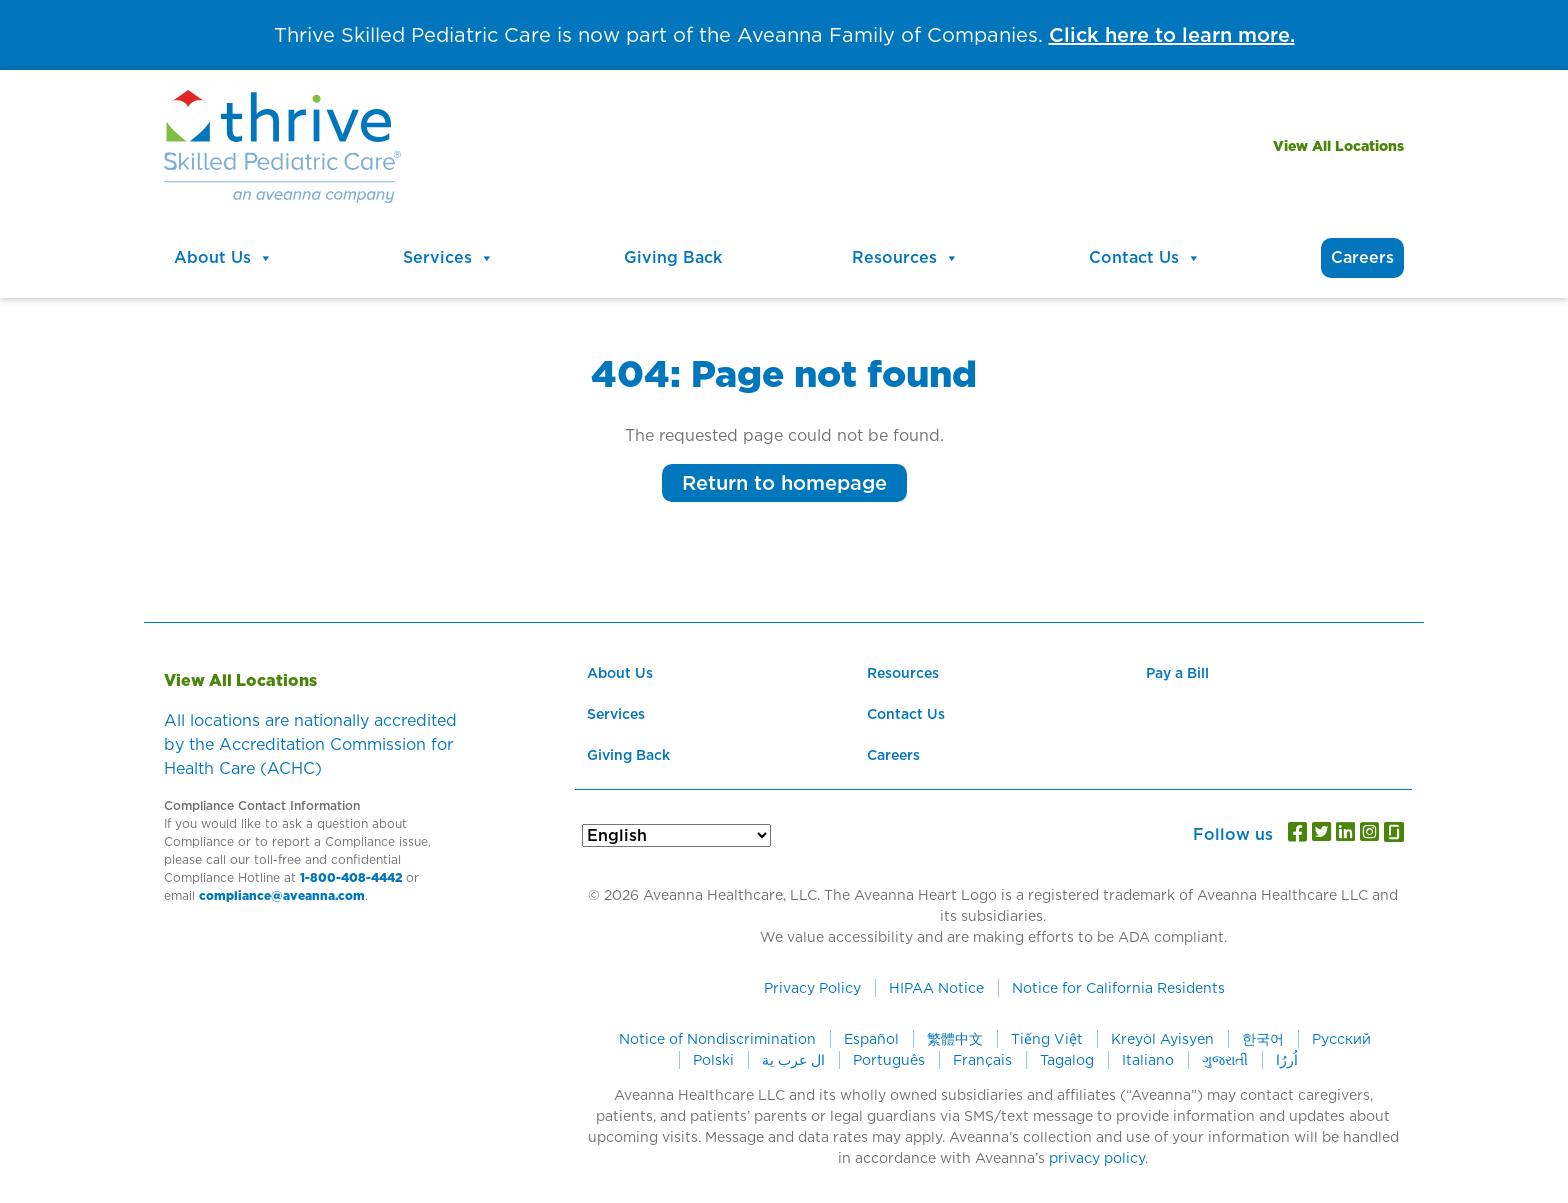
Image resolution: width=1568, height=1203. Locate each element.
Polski (713, 1060)
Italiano (1148, 1060)
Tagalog (1067, 1060)
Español (871, 1039)
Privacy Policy (812, 988)
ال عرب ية (793, 1060)
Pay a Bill (1177, 673)
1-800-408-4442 (351, 877)
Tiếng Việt (1047, 1039)
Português (889, 1060)
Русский (1341, 1039)
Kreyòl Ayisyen (1162, 1039)
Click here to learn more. (1172, 35)
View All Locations (1338, 146)
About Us (223, 258)
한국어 (1263, 1039)
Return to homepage (784, 483)
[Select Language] (676, 835)
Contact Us (1145, 258)
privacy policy (1097, 1158)
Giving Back (673, 257)
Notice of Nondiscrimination (717, 1039)
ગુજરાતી (1225, 1060)
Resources (905, 258)
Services (448, 258)
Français (982, 1060)
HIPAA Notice (936, 988)
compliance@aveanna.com (282, 895)
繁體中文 (955, 1039)
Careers (1362, 257)
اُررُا (1287, 1060)
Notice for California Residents (1118, 988)
